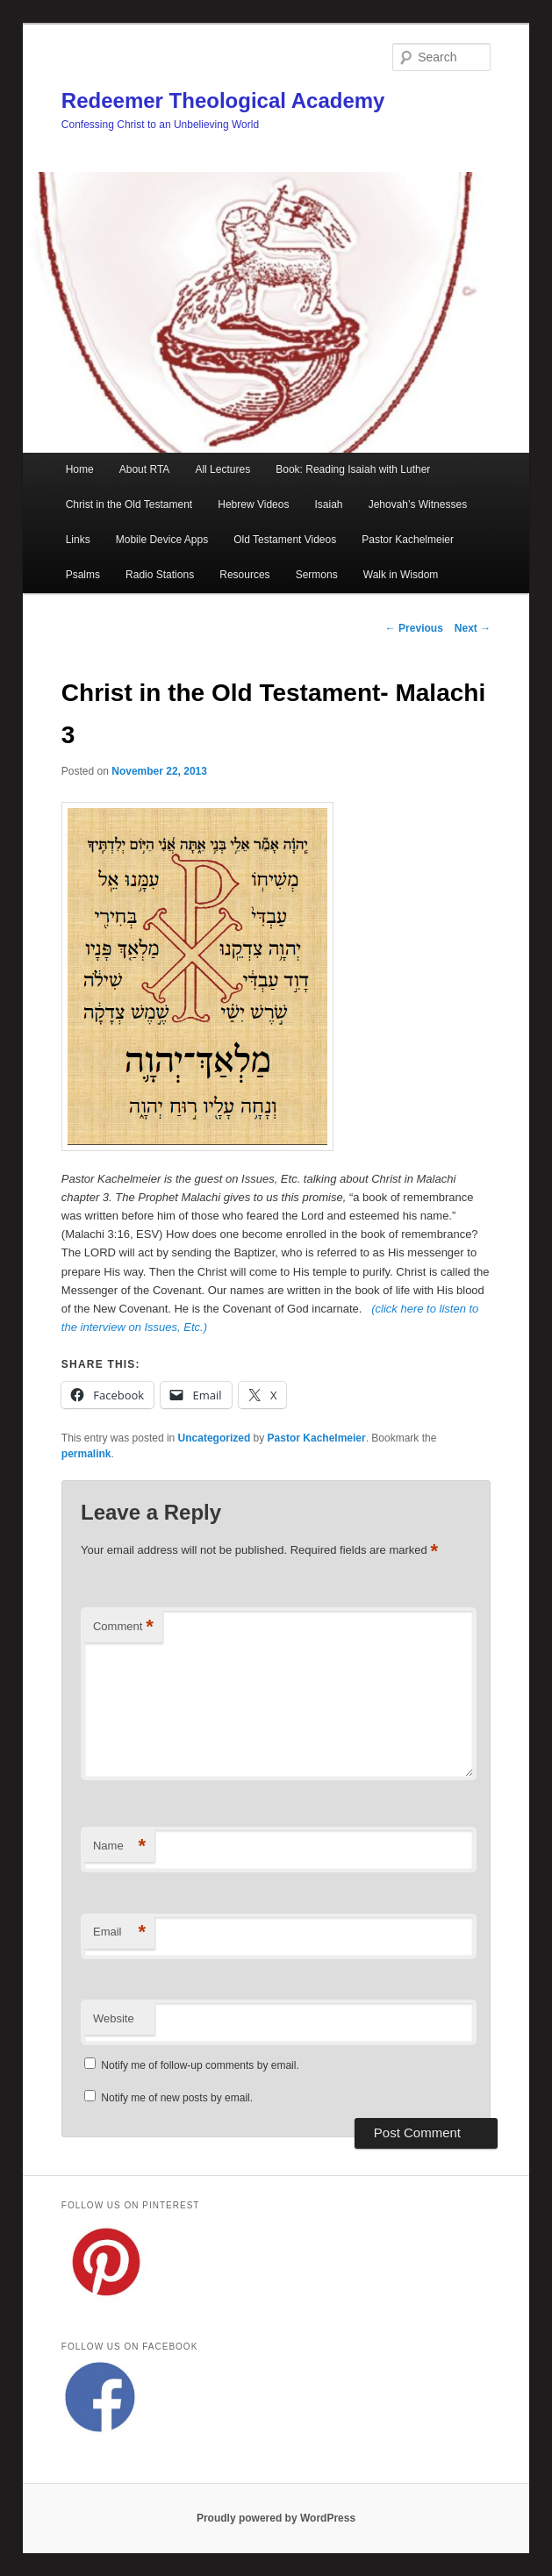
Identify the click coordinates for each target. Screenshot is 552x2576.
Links (78, 539)
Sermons (317, 575)
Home (80, 469)
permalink (86, 1454)
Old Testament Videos (284, 539)
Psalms (83, 575)
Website (113, 2018)
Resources (244, 575)
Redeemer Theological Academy (223, 100)
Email (119, 1932)
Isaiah (329, 504)
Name (119, 1846)
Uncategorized (214, 1438)
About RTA (144, 469)
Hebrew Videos (253, 504)
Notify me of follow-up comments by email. (199, 2065)
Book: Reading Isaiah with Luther (353, 469)
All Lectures (222, 469)
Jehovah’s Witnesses (418, 504)
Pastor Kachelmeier (408, 539)
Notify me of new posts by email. (177, 2098)
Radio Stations (159, 575)
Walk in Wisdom (401, 575)
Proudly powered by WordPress (276, 2518)
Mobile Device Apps (162, 539)
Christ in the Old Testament (129, 504)
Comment (123, 1627)
